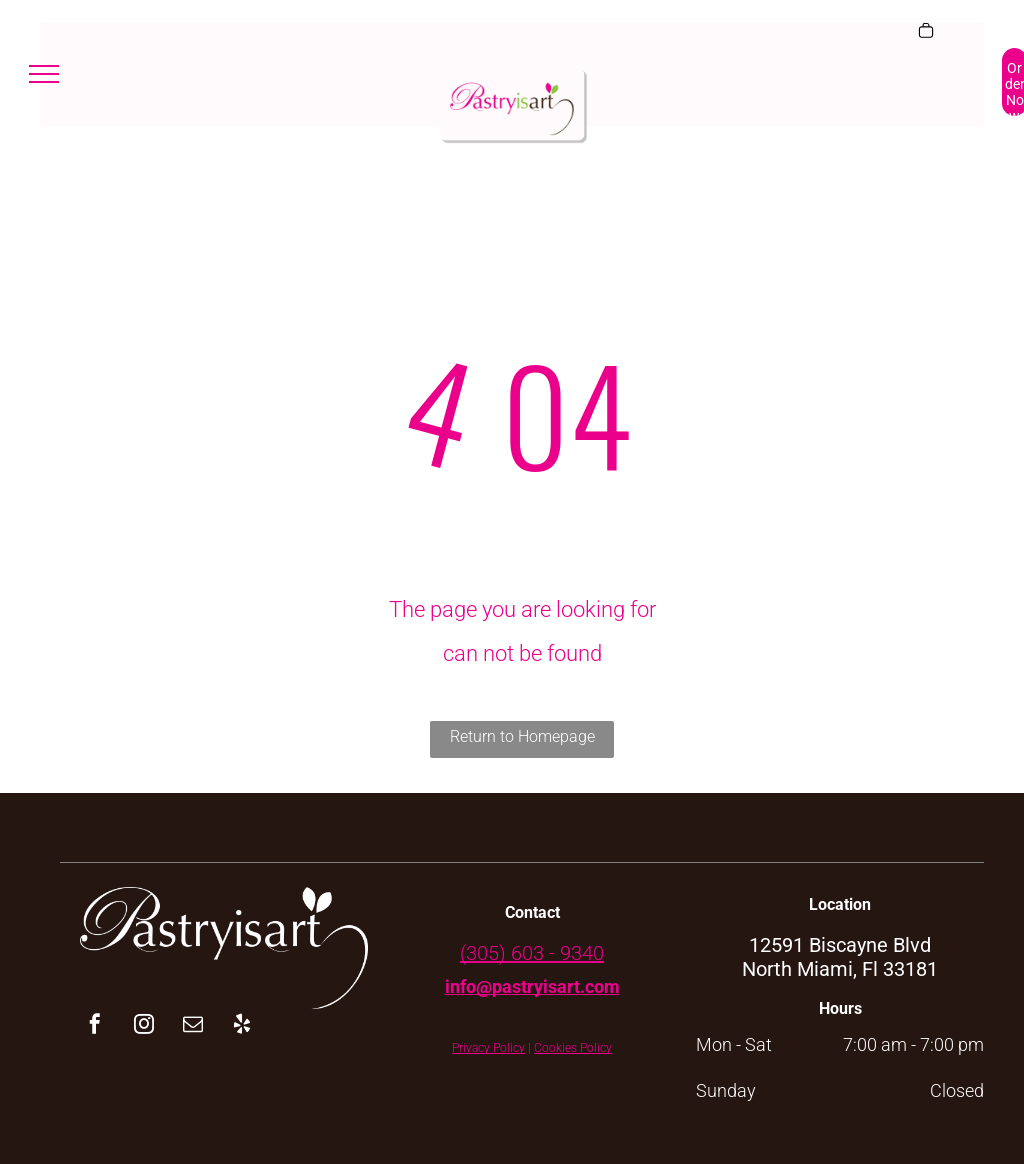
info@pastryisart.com (532, 986)
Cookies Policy (573, 1048)
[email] (193, 1026)
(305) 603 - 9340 (532, 953)
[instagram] (144, 1026)
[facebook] (95, 1026)
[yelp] (242, 1026)
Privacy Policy (488, 1048)
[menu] (44, 74)
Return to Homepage (522, 736)
